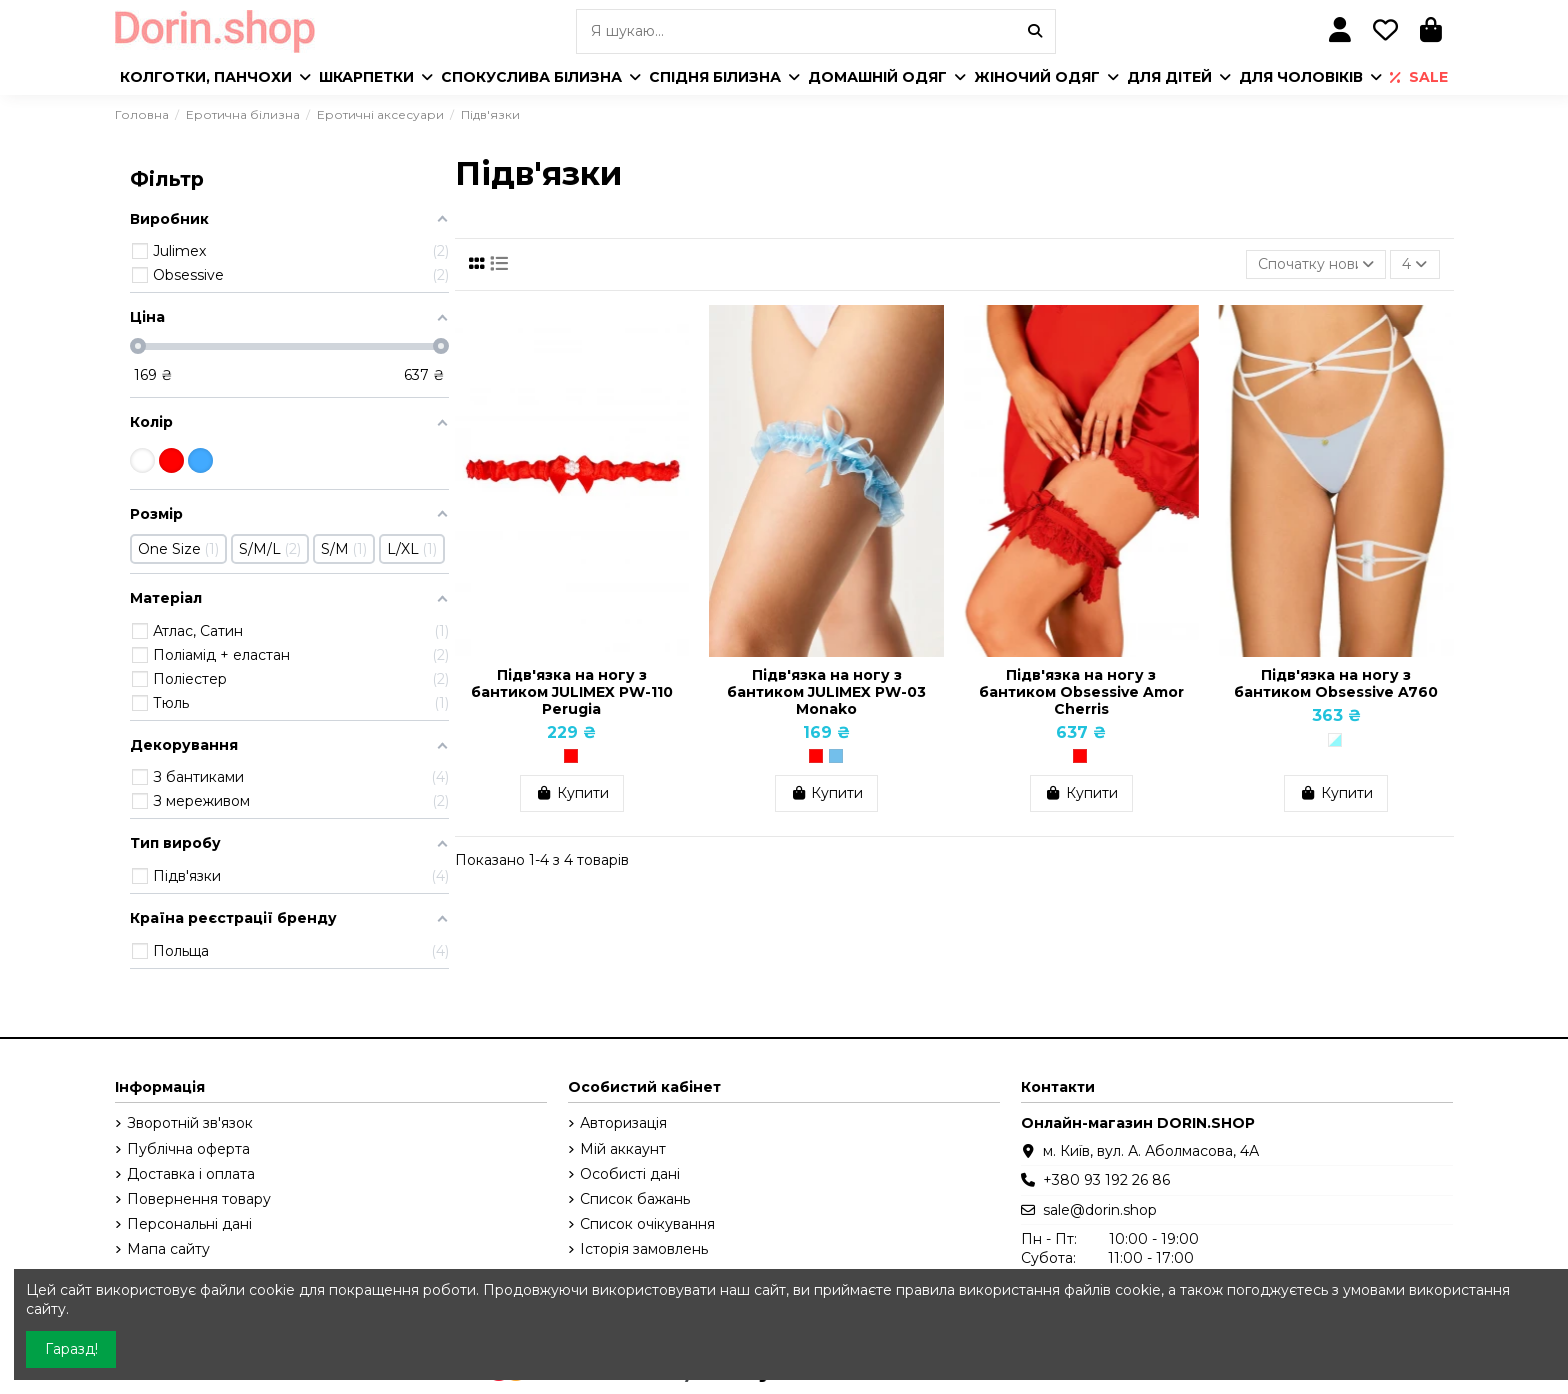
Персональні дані (189, 1224)
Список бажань (635, 1199)
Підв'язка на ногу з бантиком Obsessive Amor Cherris (1081, 692)
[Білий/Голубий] (1335, 740)
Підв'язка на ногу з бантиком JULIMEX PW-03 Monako (826, 692)
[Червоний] (571, 756)
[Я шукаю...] (1035, 31)
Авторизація (623, 1123)
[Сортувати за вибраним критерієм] (1316, 264)
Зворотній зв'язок (190, 1123)
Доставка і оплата (191, 1174)
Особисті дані (630, 1174)
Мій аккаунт (623, 1149)
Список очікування (647, 1224)
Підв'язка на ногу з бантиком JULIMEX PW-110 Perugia (572, 692)
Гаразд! (71, 1349)
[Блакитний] (836, 756)
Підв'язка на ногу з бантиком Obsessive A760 (1336, 683)
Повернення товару (199, 1199)
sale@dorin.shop (1100, 1210)
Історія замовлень (644, 1249)
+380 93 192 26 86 (1106, 1180)
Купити (572, 793)
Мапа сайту (168, 1249)
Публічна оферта (188, 1149)
